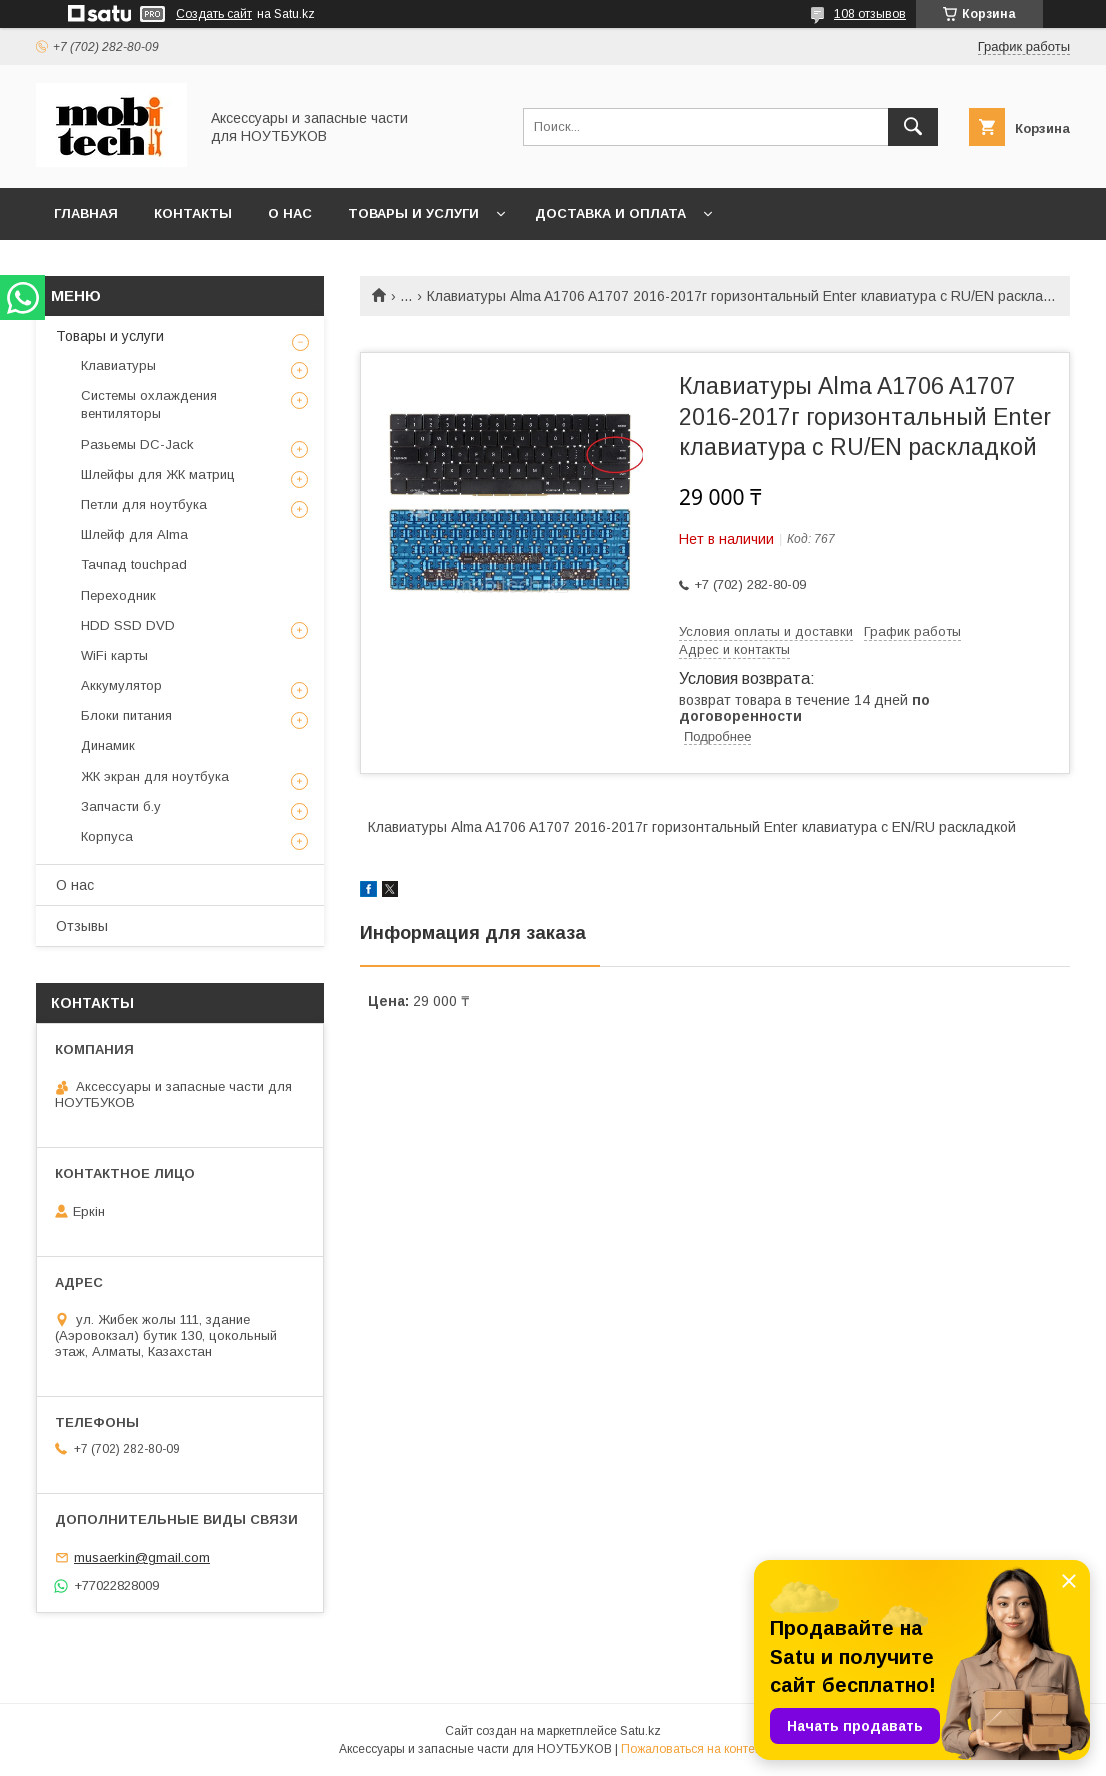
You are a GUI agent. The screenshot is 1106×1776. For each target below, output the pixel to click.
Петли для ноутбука (144, 504)
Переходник (118, 595)
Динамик (108, 745)
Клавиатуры (118, 365)
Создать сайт (214, 14)
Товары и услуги (413, 213)
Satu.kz (640, 1731)
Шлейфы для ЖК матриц (158, 474)
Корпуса (107, 836)
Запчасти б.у (121, 806)
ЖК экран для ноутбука (155, 776)
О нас (290, 213)
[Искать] (913, 127)
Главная (86, 213)
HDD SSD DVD (128, 625)
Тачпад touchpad (134, 564)
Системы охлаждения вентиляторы (149, 404)
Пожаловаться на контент (694, 1749)
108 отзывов (870, 14)
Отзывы (82, 926)
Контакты (193, 213)
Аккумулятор (121, 685)
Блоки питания (126, 715)
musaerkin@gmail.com (142, 1557)
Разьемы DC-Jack (137, 444)
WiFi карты (114, 655)
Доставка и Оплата (610, 213)
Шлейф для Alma (134, 534)
